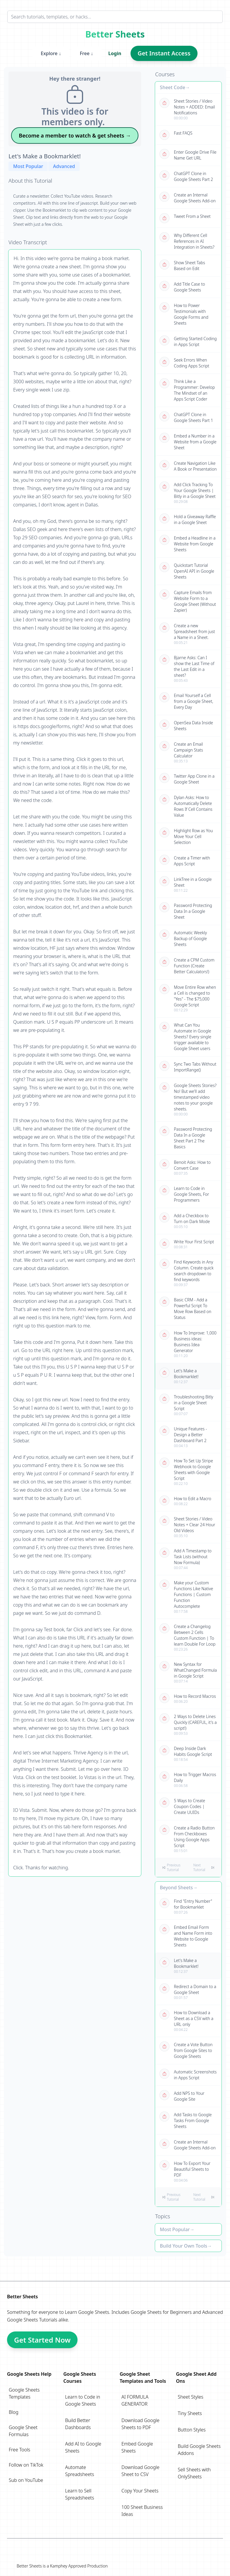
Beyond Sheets (176, 1887)
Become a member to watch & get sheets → (75, 135)
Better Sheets (115, 34)
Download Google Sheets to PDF (140, 2424)
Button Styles (192, 2429)
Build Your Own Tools (183, 2246)
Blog (13, 2412)
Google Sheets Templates (24, 2393)
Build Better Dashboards (78, 2424)
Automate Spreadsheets (79, 2470)
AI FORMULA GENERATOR (134, 2400)
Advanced (64, 166)
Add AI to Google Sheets (83, 2447)
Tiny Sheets (190, 2413)
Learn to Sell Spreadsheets (79, 2494)
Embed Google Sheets (137, 2447)
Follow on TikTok (26, 2465)
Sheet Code (172, 87)
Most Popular (28, 166)
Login (114, 53)
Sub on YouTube (26, 2480)
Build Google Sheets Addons (199, 2449)
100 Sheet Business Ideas (142, 2510)
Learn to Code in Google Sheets (82, 2400)
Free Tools (19, 2449)
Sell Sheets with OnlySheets (194, 2473)
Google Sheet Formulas (23, 2431)
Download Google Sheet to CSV (140, 2470)
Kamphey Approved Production (79, 2566)
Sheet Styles (190, 2397)
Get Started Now (42, 2340)
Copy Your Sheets (139, 2490)
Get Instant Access (164, 53)
